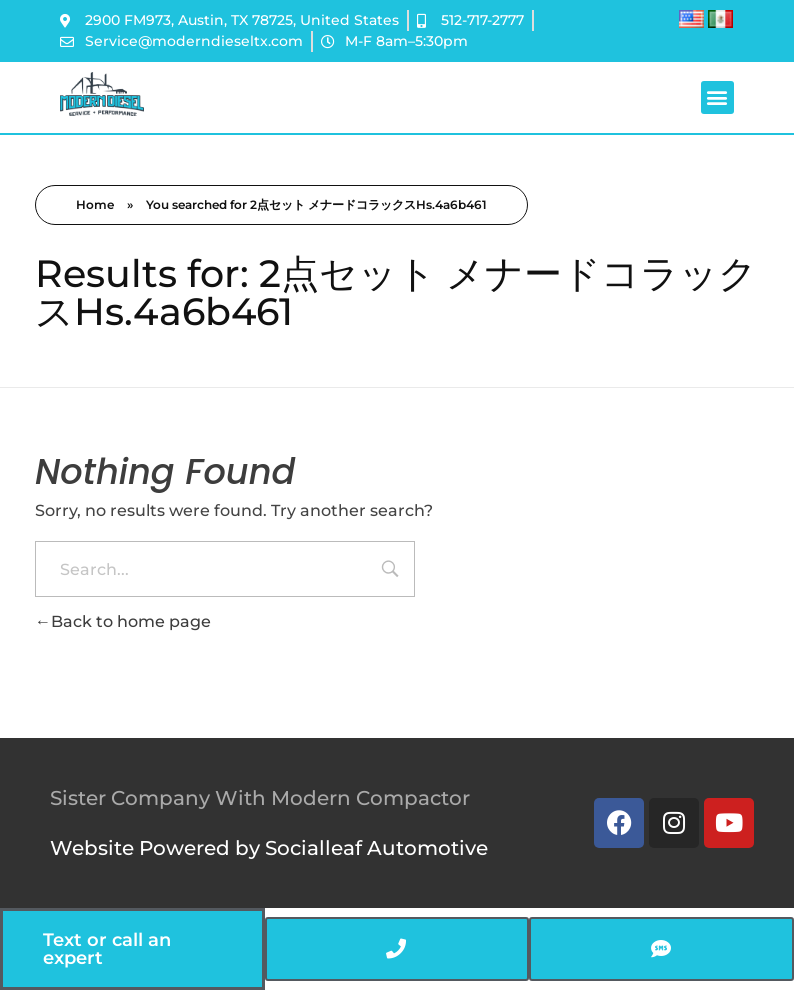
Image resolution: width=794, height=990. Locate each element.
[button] (717, 97)
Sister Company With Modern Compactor (260, 798)
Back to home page (123, 621)
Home (95, 204)
